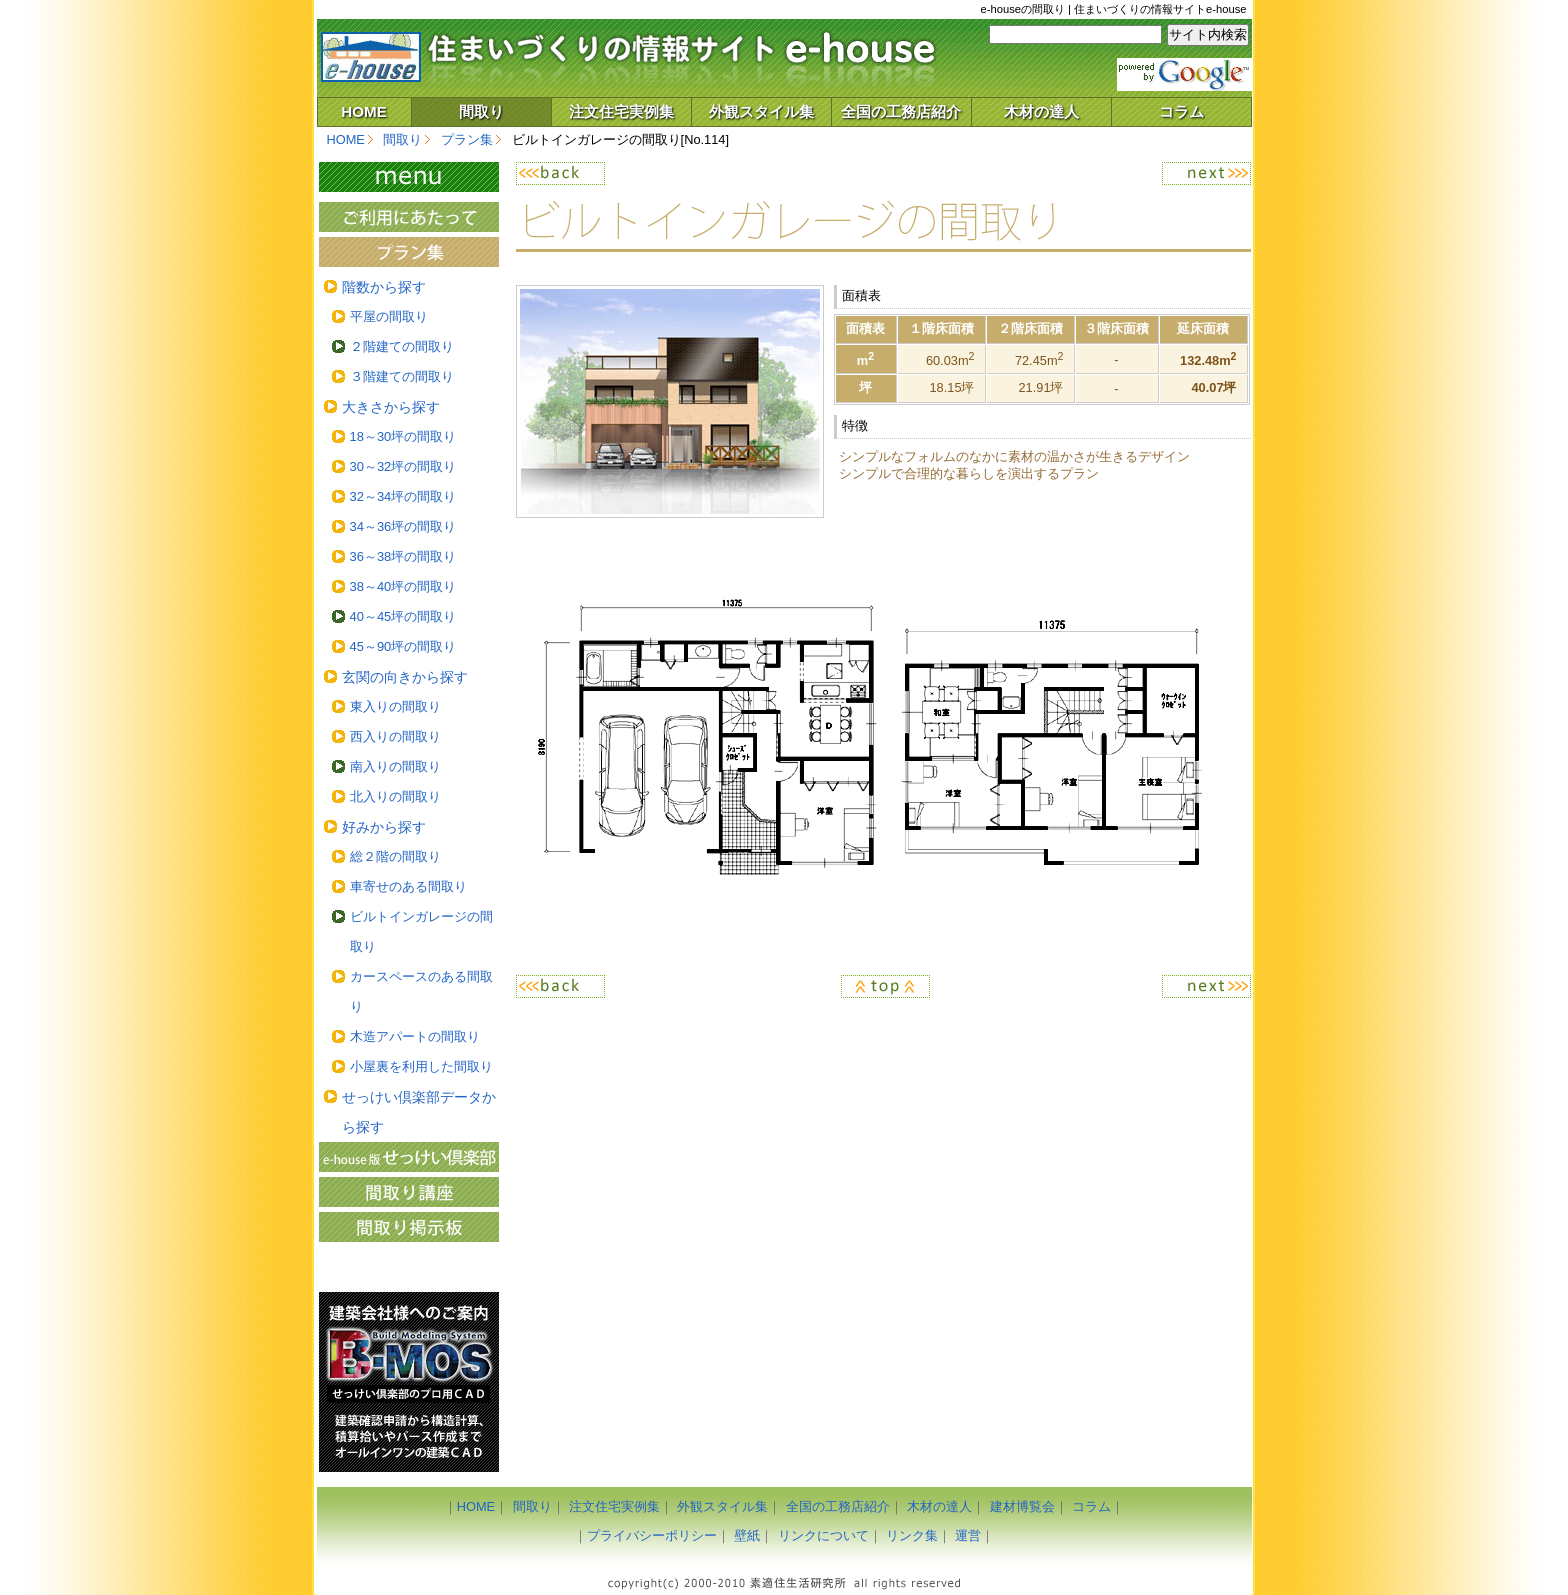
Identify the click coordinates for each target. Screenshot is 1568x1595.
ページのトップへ (883, 986)
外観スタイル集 (761, 111)
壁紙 (747, 1535)
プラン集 (467, 139)
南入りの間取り (395, 766)
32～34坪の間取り (403, 496)
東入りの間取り (395, 706)
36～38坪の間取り (403, 556)
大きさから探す (391, 407)
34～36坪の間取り (403, 526)
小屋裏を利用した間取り (421, 1066)
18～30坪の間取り (403, 436)
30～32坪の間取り (403, 466)
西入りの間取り (395, 736)
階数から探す (384, 287)
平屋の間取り (389, 316)
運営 (968, 1535)
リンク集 (912, 1535)
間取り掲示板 (409, 1227)
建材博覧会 (1022, 1506)
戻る (699, 173)
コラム (1181, 111)
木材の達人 (1041, 111)
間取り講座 (409, 1192)
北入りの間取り (395, 796)
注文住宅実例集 (621, 111)
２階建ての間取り (402, 346)
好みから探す (384, 827)
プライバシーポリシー (652, 1535)
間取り (481, 111)
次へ (1066, 173)
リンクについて (823, 1535)
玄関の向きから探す (405, 677)
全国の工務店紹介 (901, 111)
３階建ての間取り (402, 376)
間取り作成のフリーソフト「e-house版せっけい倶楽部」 (409, 1157)
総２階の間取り (395, 856)
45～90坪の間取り (403, 646)
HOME (364, 111)
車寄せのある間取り (408, 886)
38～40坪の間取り (403, 586)
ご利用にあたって (409, 217)
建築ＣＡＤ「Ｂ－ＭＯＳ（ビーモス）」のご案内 (409, 1382)
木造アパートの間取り (415, 1036)
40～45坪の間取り (403, 616)
